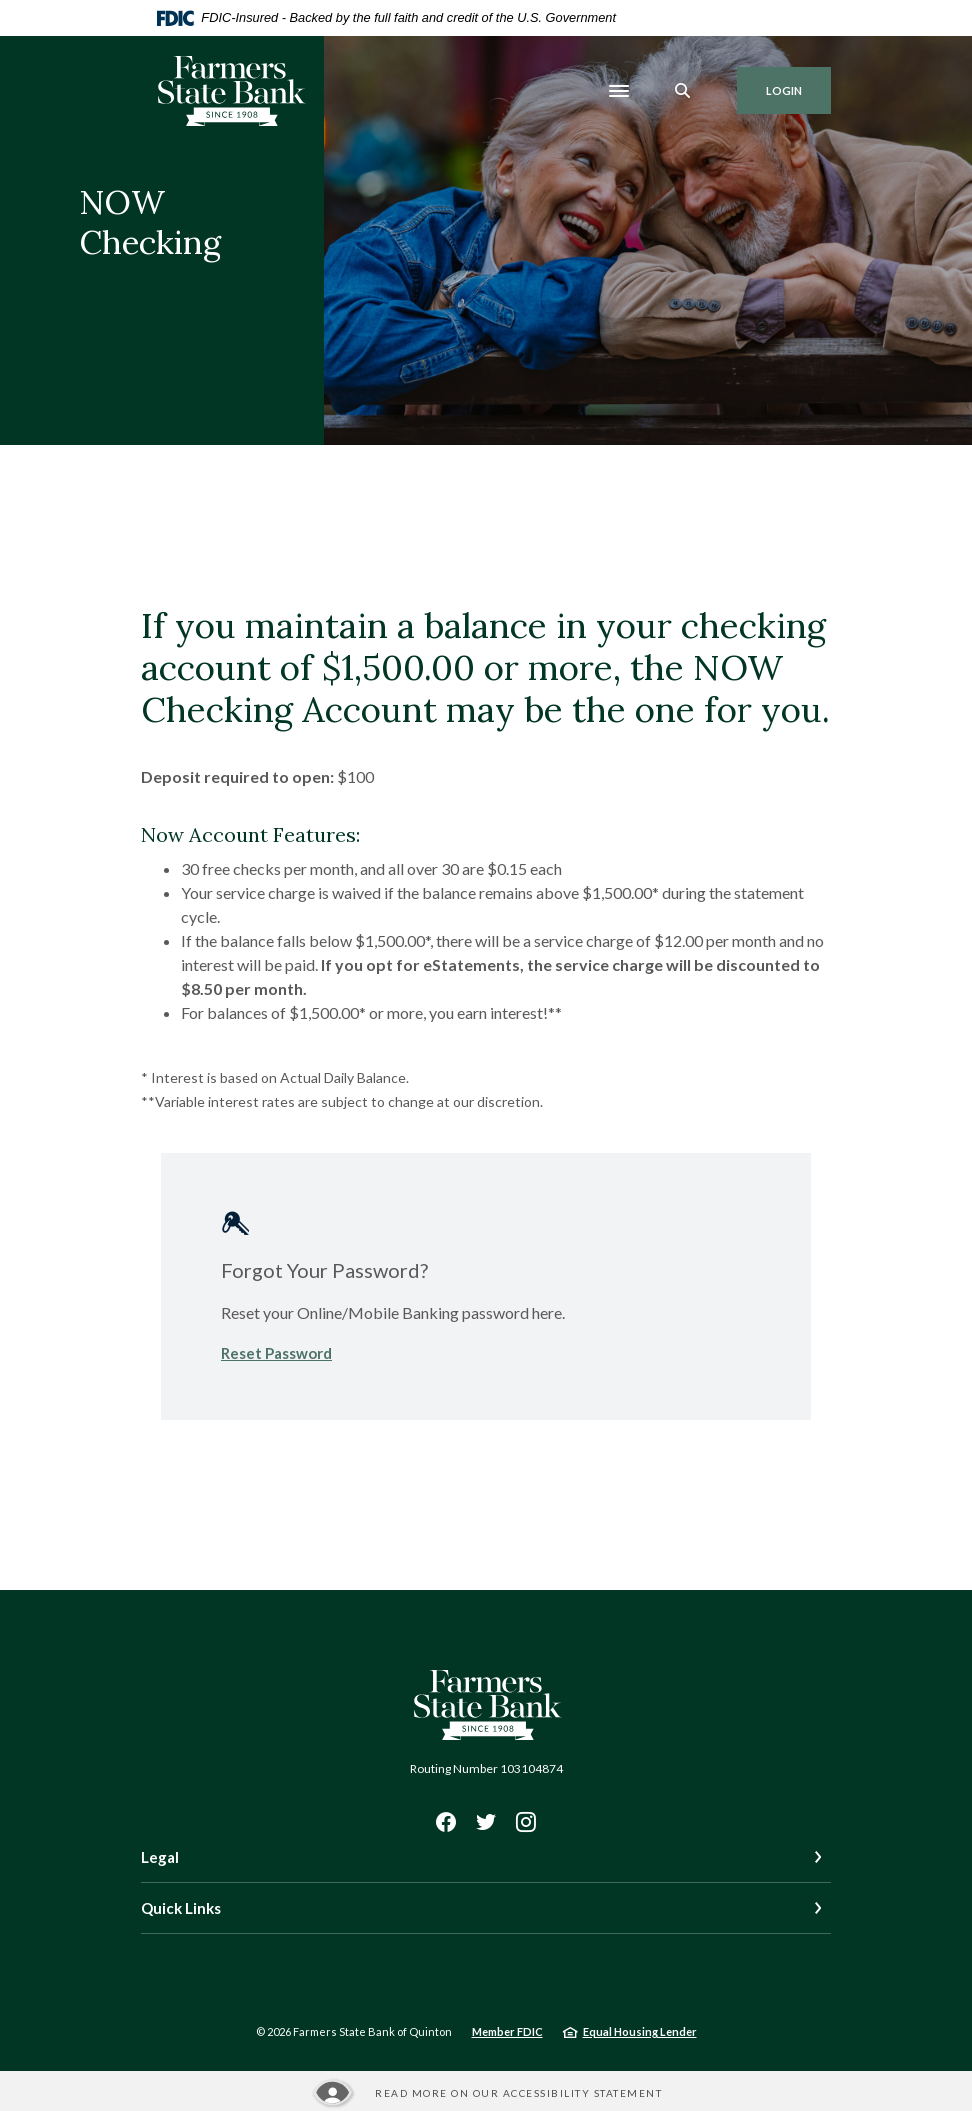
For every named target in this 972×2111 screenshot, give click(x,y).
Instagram (526, 1822)
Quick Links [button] (181, 1908)
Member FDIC (507, 2031)
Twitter (486, 1822)
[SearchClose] (683, 90)
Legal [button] (160, 1857)
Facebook (446, 1822)
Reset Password (276, 1353)
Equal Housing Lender (640, 2031)
